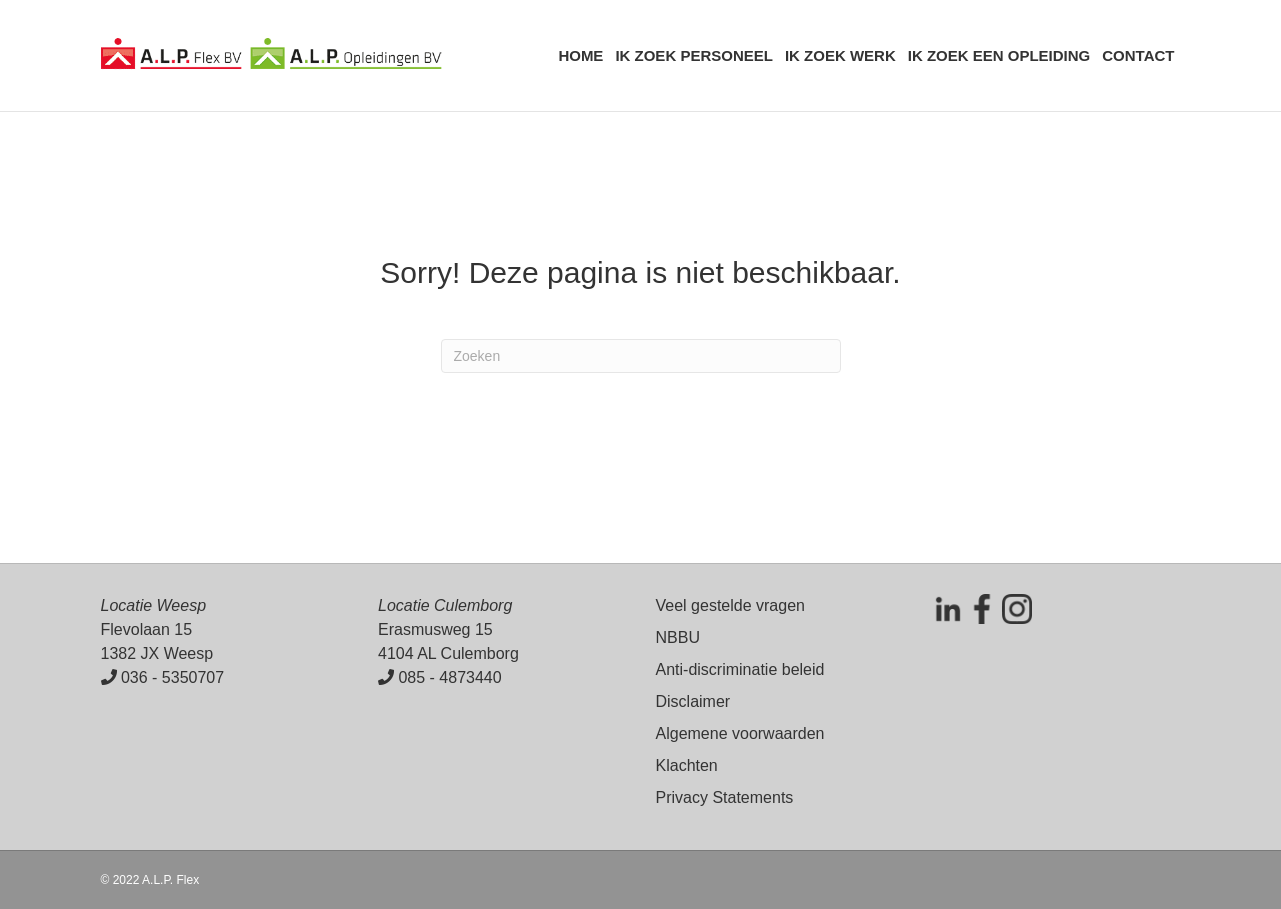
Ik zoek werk (840, 55)
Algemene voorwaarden (740, 733)
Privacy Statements (725, 797)
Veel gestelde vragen (730, 605)
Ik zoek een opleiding (999, 55)
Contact (1138, 55)
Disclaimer (693, 701)
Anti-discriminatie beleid (740, 669)
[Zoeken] (641, 356)
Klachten (687, 765)
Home (580, 55)
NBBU (678, 637)
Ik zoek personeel (694, 55)
